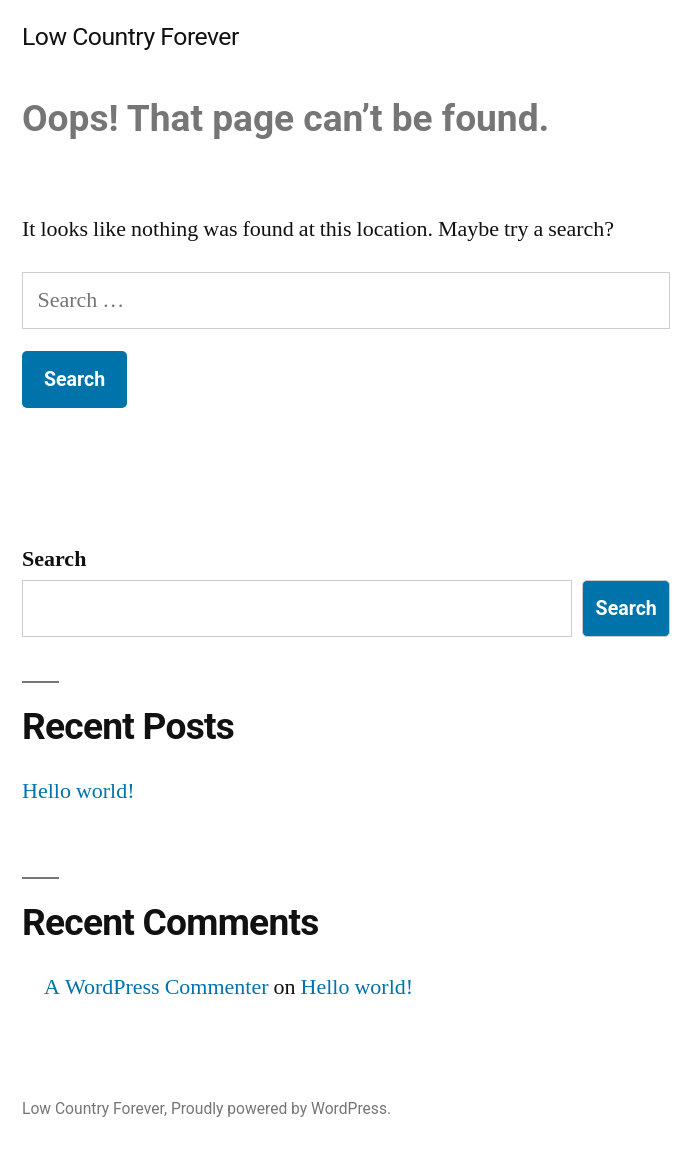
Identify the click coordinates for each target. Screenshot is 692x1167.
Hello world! (78, 791)
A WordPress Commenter (156, 987)
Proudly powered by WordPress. (281, 1108)
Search (54, 559)
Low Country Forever (130, 36)
